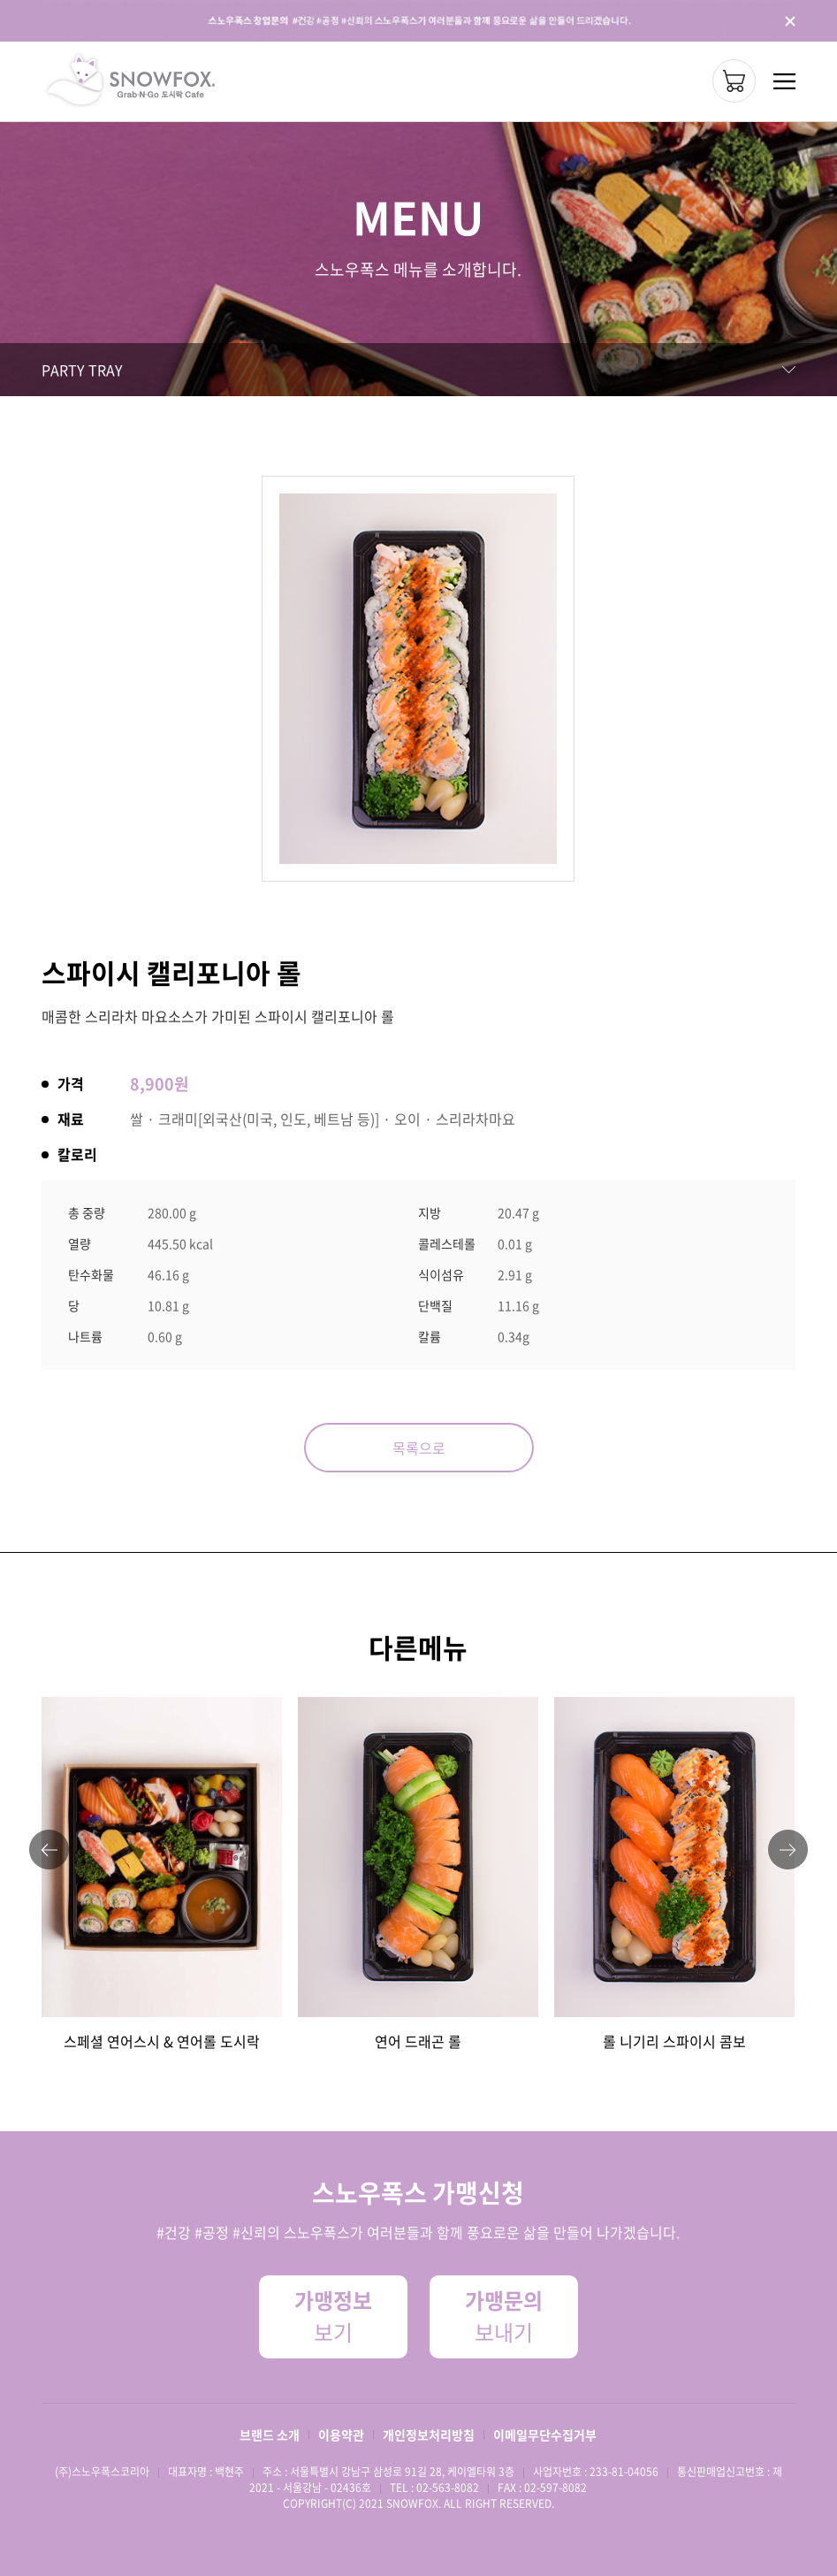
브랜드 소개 (270, 2434)
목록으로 (418, 1447)
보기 (333, 2316)
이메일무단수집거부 (545, 2434)
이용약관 (341, 2434)
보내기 (504, 2316)
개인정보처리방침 (429, 2434)
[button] (49, 1849)
